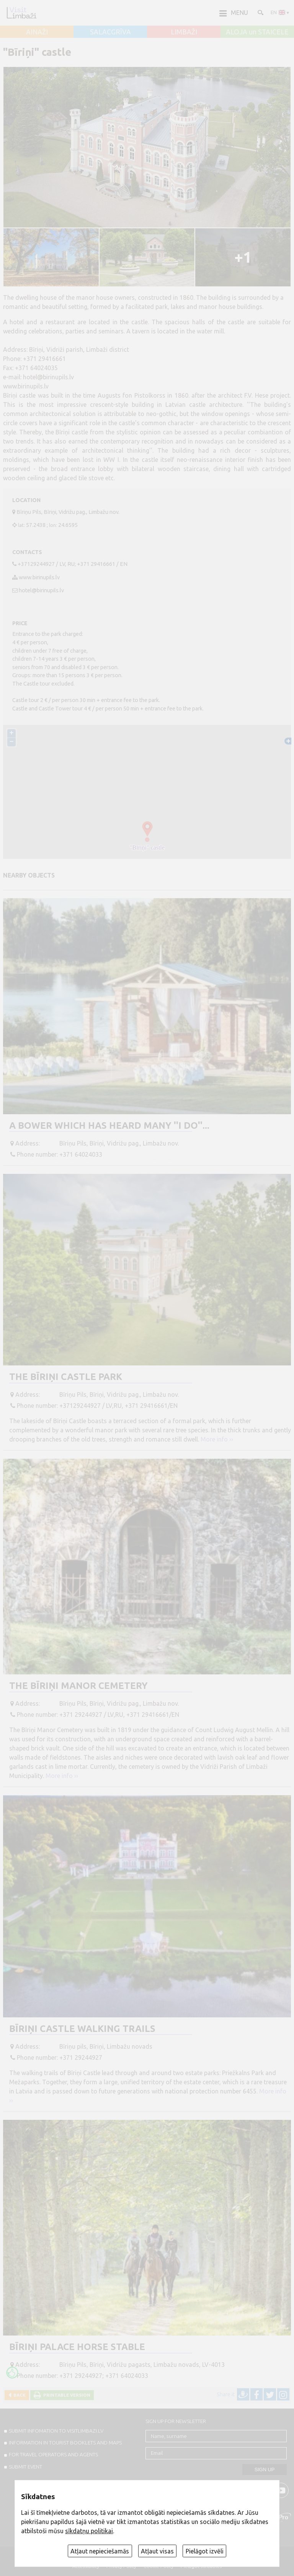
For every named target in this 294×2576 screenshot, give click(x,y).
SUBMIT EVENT (25, 2467)
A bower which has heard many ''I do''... (109, 1125)
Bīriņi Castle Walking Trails (82, 2028)
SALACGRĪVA (110, 32)
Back (18, 2394)
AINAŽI (37, 32)
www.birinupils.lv (39, 577)
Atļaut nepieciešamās (99, 2551)
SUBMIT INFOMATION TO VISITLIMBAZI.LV (56, 2431)
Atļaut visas (157, 2551)
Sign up (265, 2469)
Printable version (65, 2394)
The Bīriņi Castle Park (65, 1377)
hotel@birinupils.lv (41, 590)
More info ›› (217, 1439)
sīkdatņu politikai (89, 2530)
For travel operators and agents (53, 2454)
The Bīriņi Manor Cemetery (78, 1685)
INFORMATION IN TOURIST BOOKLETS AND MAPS (65, 2442)
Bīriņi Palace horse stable (77, 2347)
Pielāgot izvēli (205, 2551)
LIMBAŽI (184, 32)
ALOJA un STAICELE (257, 32)
